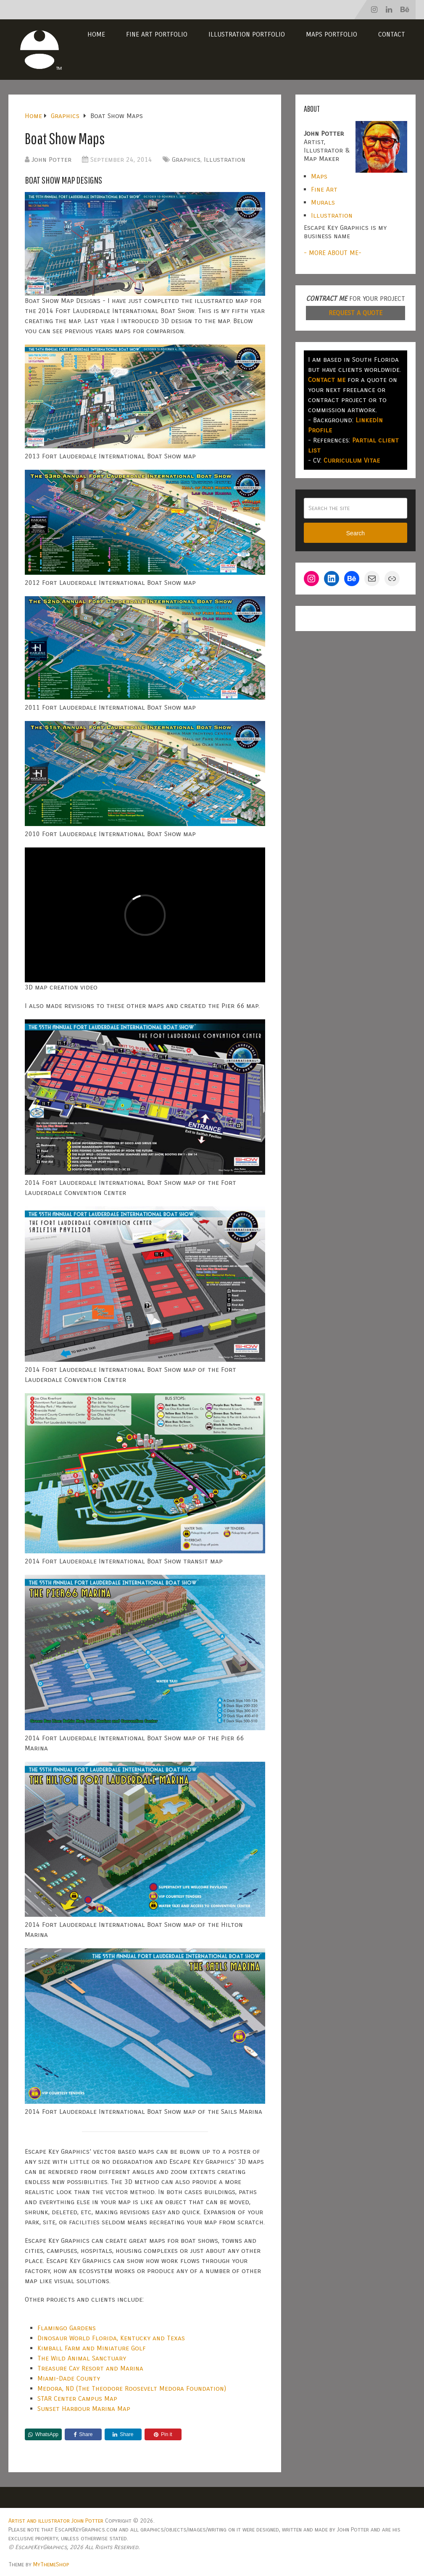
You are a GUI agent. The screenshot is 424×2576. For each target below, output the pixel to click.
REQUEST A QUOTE (355, 313)
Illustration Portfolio (246, 34)
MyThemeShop (51, 2564)
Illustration (224, 159)
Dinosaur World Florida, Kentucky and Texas (111, 2338)
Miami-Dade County (68, 2378)
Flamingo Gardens (66, 2328)
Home (96, 34)
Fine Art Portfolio (156, 34)
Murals (323, 202)
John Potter (51, 159)
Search (355, 533)
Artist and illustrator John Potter (55, 2520)
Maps (319, 176)
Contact (391, 34)
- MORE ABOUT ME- (332, 253)
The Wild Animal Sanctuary (81, 2358)
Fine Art (324, 189)
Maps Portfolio (331, 34)
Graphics (186, 159)
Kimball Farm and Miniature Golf (91, 2348)
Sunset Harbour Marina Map (83, 2409)
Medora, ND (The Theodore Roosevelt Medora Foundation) (131, 2388)
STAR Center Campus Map (77, 2398)
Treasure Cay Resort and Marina (90, 2368)
